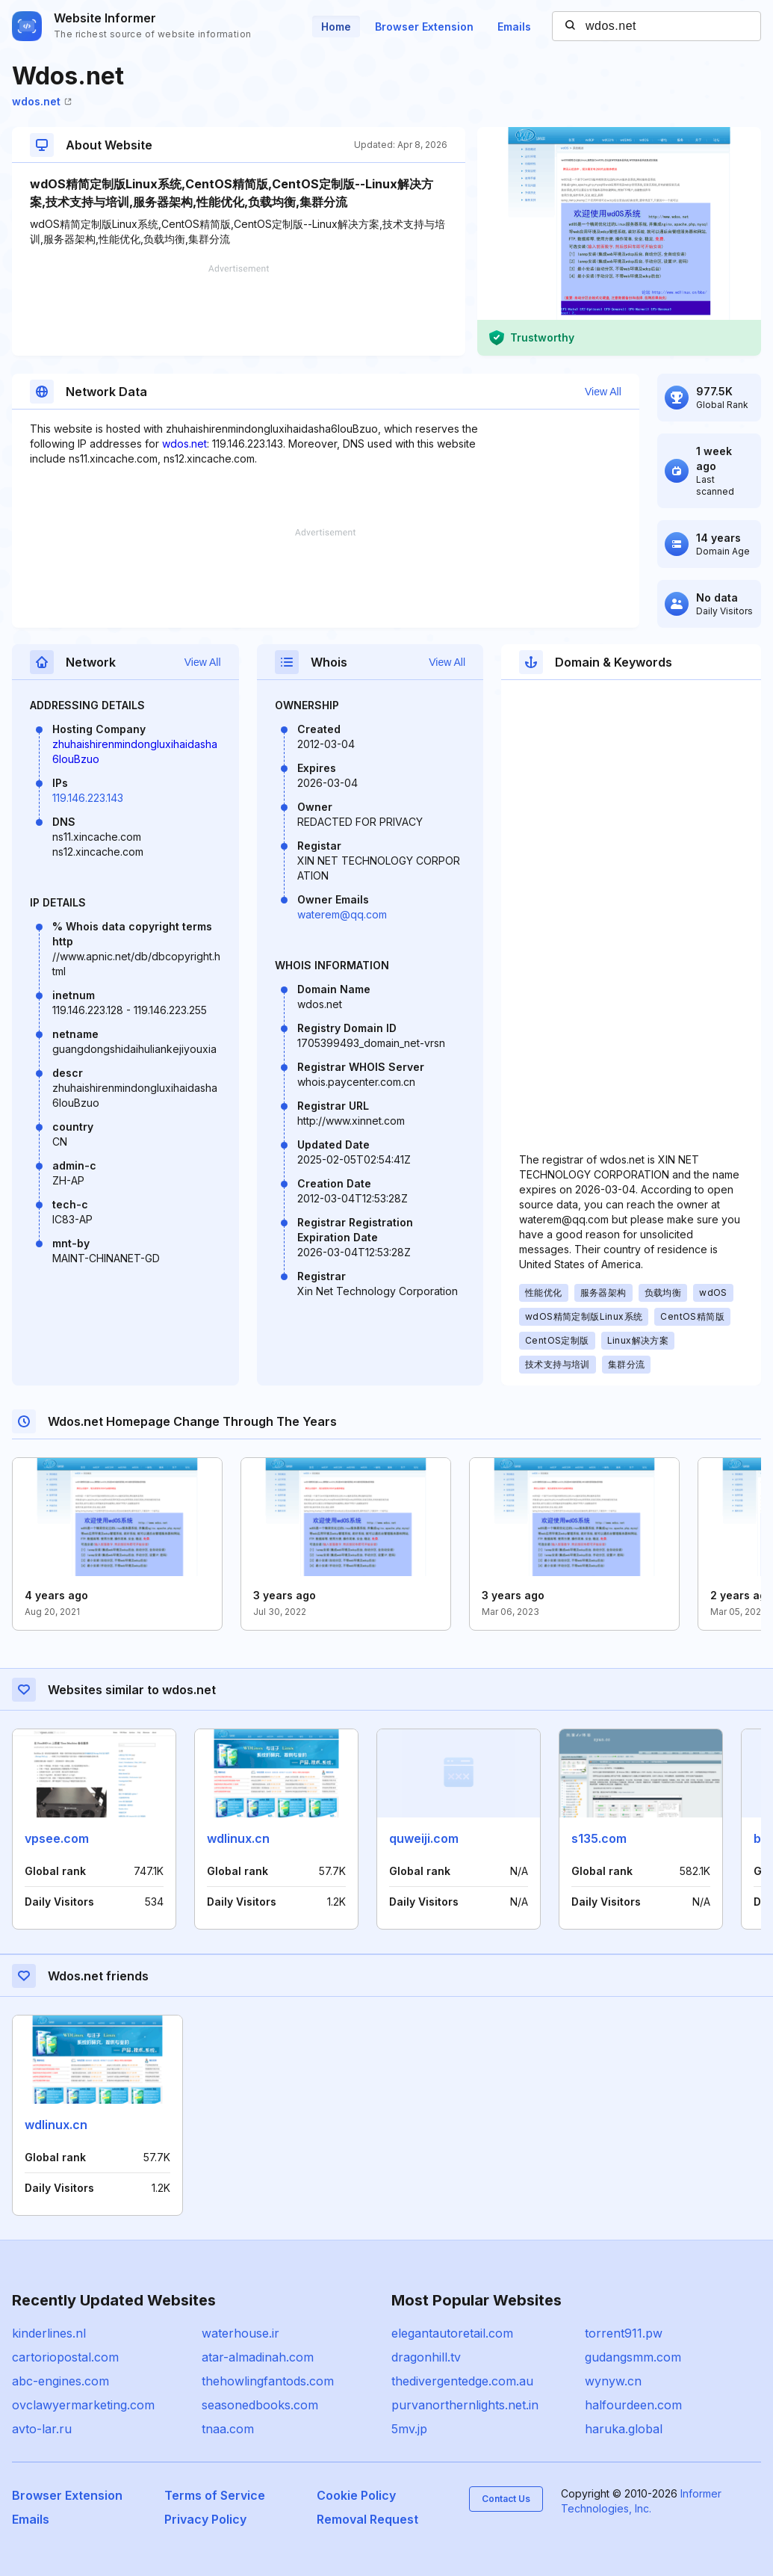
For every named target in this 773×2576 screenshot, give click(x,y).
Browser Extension (424, 26)
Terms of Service (214, 2495)
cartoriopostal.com (65, 2357)
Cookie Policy (356, 2495)
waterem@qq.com (342, 914)
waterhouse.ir (240, 2333)
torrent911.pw (623, 2333)
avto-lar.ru (42, 2428)
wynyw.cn (613, 2380)
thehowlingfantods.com (268, 2380)
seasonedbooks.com (260, 2404)
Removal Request (367, 2519)
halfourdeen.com (633, 2404)
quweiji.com (424, 1838)
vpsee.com (57, 1838)
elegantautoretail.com (452, 2333)
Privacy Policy (205, 2519)
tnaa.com (228, 2428)
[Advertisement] (238, 310)
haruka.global (623, 2428)
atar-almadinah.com (258, 2357)
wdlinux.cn (238, 1838)
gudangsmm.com (633, 2357)
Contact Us (506, 2498)
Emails (514, 26)
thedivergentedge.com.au (462, 2380)
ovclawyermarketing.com (83, 2404)
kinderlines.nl (49, 2333)
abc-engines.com (60, 2380)
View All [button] (603, 392)
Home (336, 26)
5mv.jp (409, 2428)
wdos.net (42, 101)
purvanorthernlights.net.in (464, 2404)
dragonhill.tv (426, 2357)
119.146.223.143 (87, 797)
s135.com (599, 1838)
